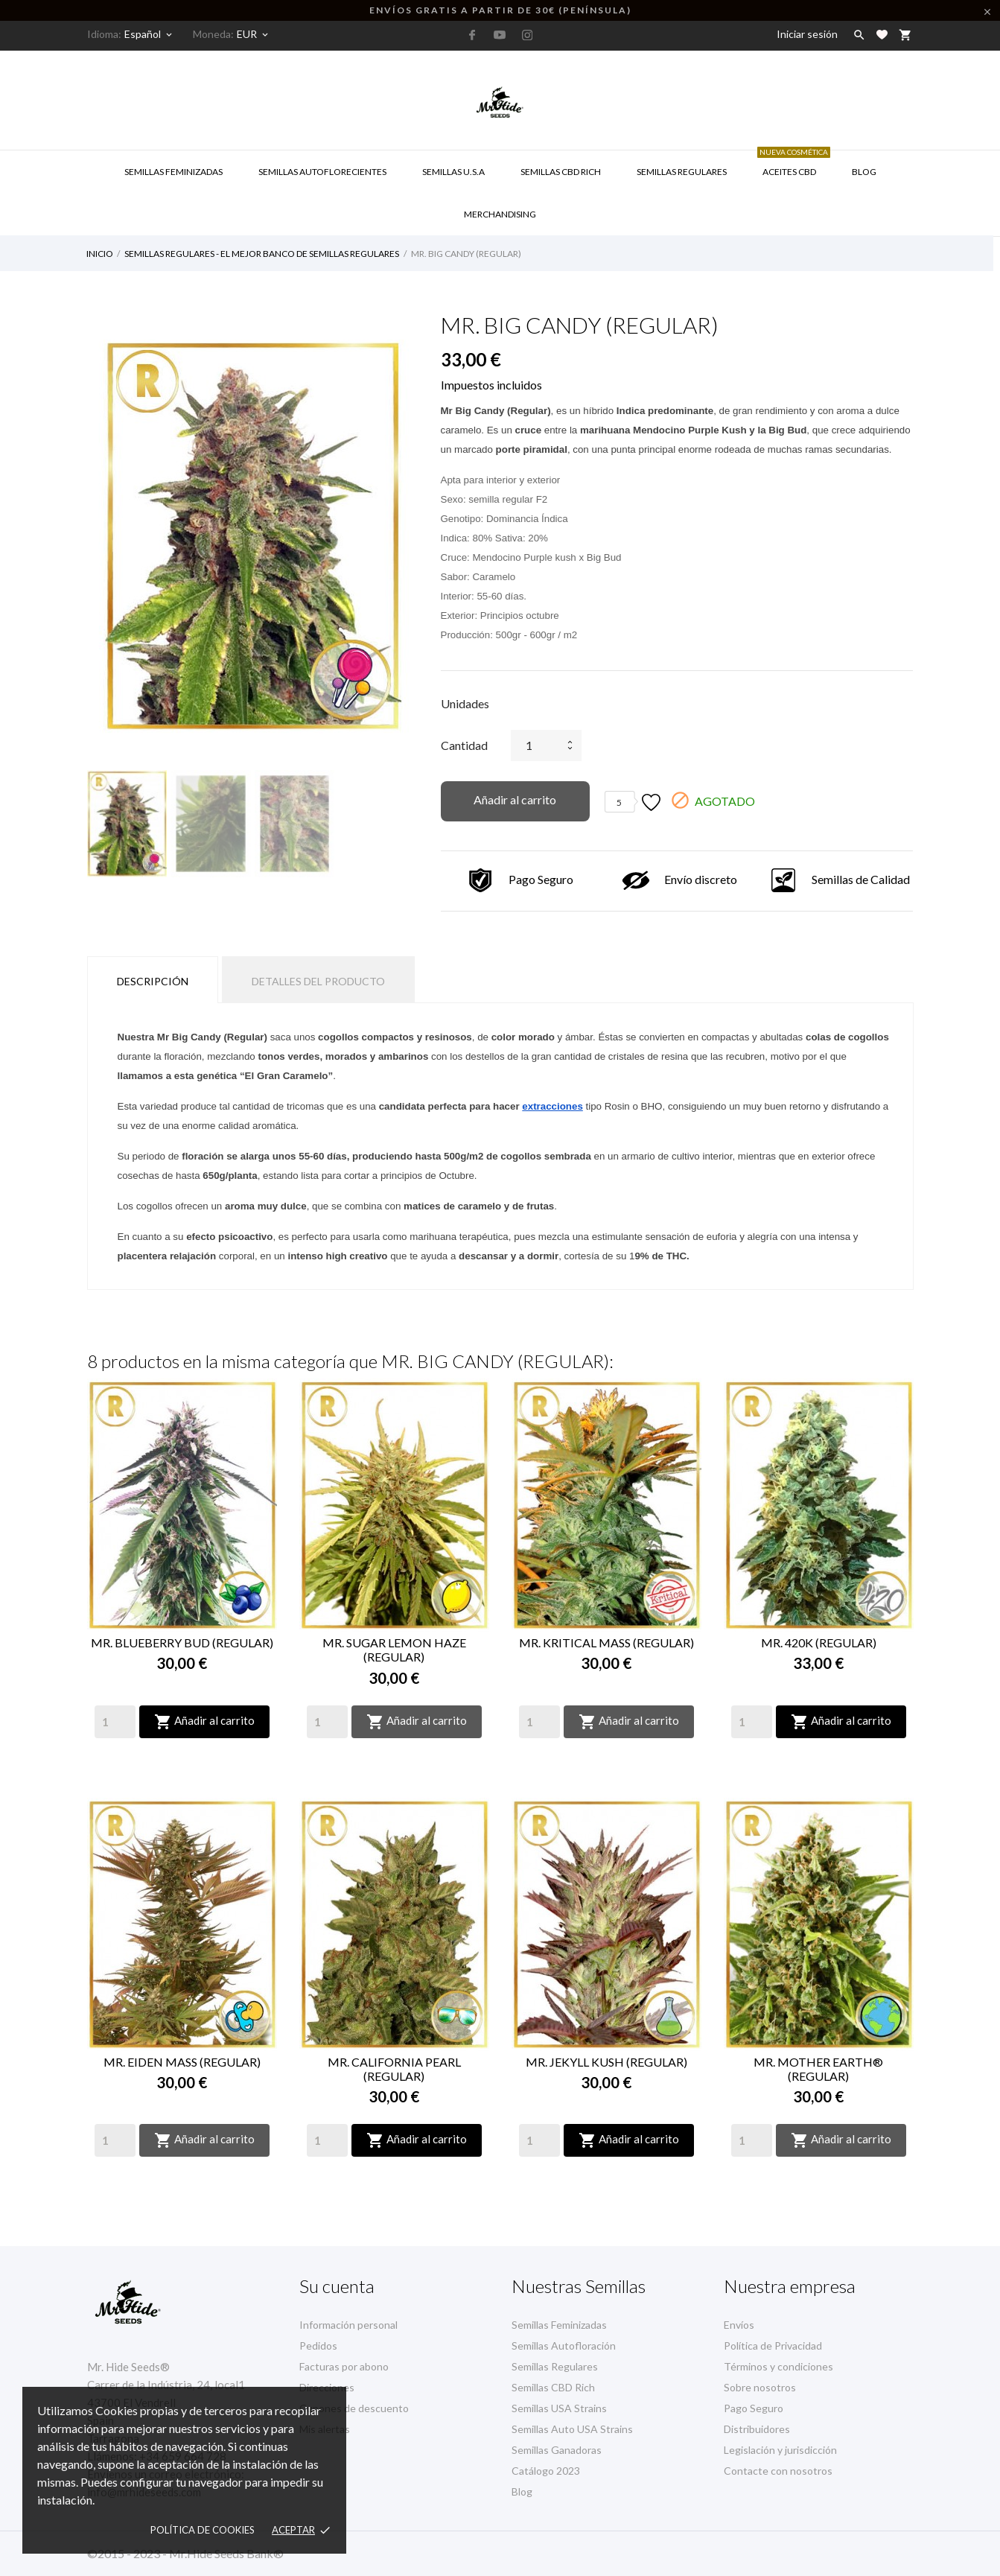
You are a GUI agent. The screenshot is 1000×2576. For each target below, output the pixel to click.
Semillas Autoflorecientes (322, 171)
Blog (864, 171)
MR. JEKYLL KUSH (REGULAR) (606, 2062)
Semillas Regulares (682, 171)
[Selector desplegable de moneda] (253, 34)
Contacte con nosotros (778, 2470)
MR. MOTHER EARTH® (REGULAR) (818, 2069)
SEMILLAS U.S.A (453, 171)
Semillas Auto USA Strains (572, 2429)
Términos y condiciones (778, 2366)
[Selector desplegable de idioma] (149, 34)
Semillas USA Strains (559, 2408)
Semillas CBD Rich (553, 2387)
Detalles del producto (318, 981)
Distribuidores (757, 2429)
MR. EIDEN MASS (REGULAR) (182, 2062)
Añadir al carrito (515, 799)
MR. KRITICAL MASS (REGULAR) (606, 1642)
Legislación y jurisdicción (780, 2449)
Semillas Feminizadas (173, 171)
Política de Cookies (202, 2530)
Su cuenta (337, 2286)
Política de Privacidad (773, 2345)
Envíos (739, 2324)
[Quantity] (115, 1721)
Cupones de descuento (354, 2408)
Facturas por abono (344, 2366)
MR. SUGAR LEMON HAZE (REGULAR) (394, 1649)
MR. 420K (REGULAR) (818, 1642)
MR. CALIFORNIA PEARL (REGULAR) (394, 2069)
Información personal (348, 2324)
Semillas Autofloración (564, 2345)
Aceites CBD (793, 163)
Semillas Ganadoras (557, 2449)
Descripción (152, 981)
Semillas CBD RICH (560, 171)
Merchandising (500, 214)
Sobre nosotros (760, 2387)
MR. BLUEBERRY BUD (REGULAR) (182, 1642)
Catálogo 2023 (546, 2470)
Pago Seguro (753, 2408)
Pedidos (318, 2345)
